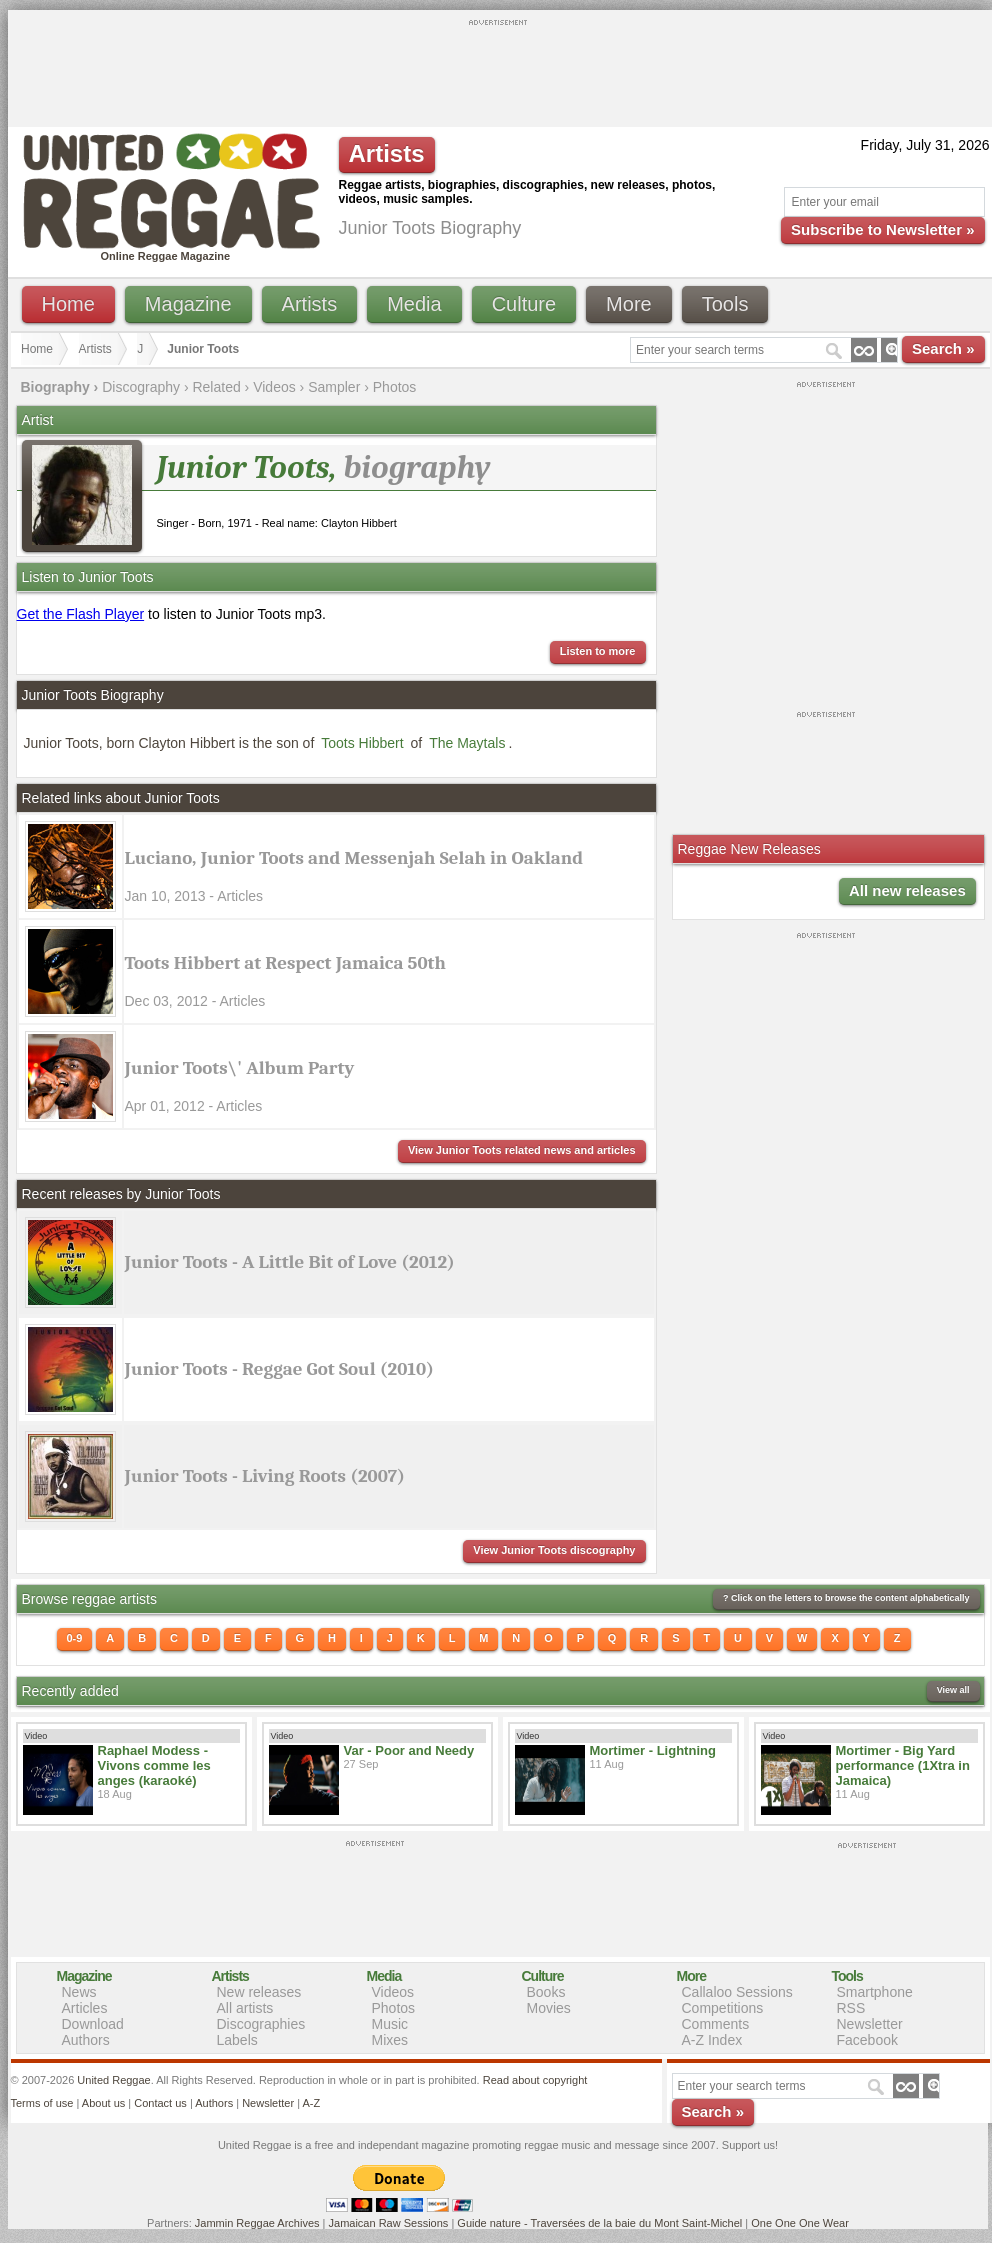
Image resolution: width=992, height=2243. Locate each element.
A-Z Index (712, 2040)
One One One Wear (800, 2223)
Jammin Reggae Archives (257, 2223)
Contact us (160, 2103)
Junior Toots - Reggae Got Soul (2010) (279, 1369)
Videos (274, 387)
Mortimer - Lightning (653, 1750)
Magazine (188, 304)
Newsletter (870, 2024)
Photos (395, 387)
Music (390, 2024)
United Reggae (113, 2080)
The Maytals (467, 743)
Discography (141, 387)
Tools (725, 304)
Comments (716, 2024)
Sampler (334, 387)
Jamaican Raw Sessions (389, 2223)
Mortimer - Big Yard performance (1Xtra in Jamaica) (903, 1765)
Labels (237, 2040)
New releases (259, 1992)
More (629, 304)
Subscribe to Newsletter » (882, 229)
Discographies (261, 2024)
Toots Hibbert (362, 743)
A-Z (311, 2103)
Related (216, 387)
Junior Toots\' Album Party (240, 1068)
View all (953, 1690)
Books (546, 1992)
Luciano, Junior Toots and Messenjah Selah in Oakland (354, 858)
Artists (310, 304)
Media (414, 304)
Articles (85, 2008)
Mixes (390, 2040)
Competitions (723, 2008)
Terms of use (42, 2103)
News (79, 1992)
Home (68, 304)
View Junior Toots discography (554, 1550)
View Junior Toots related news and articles (522, 1150)
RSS (851, 2008)
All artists (245, 2008)
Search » (943, 348)
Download (93, 2024)
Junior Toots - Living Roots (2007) (265, 1476)
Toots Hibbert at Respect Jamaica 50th (285, 963)
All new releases (907, 890)
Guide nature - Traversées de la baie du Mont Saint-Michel (599, 2223)
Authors (86, 2040)
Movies (549, 2008)
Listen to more (598, 651)
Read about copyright (535, 2080)
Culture (524, 304)
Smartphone (875, 1992)
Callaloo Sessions (737, 1992)
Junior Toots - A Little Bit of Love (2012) (290, 1262)
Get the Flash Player (81, 614)
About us (103, 2103)
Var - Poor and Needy (409, 1750)
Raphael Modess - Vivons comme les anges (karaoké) (154, 1765)
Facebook (867, 2040)
